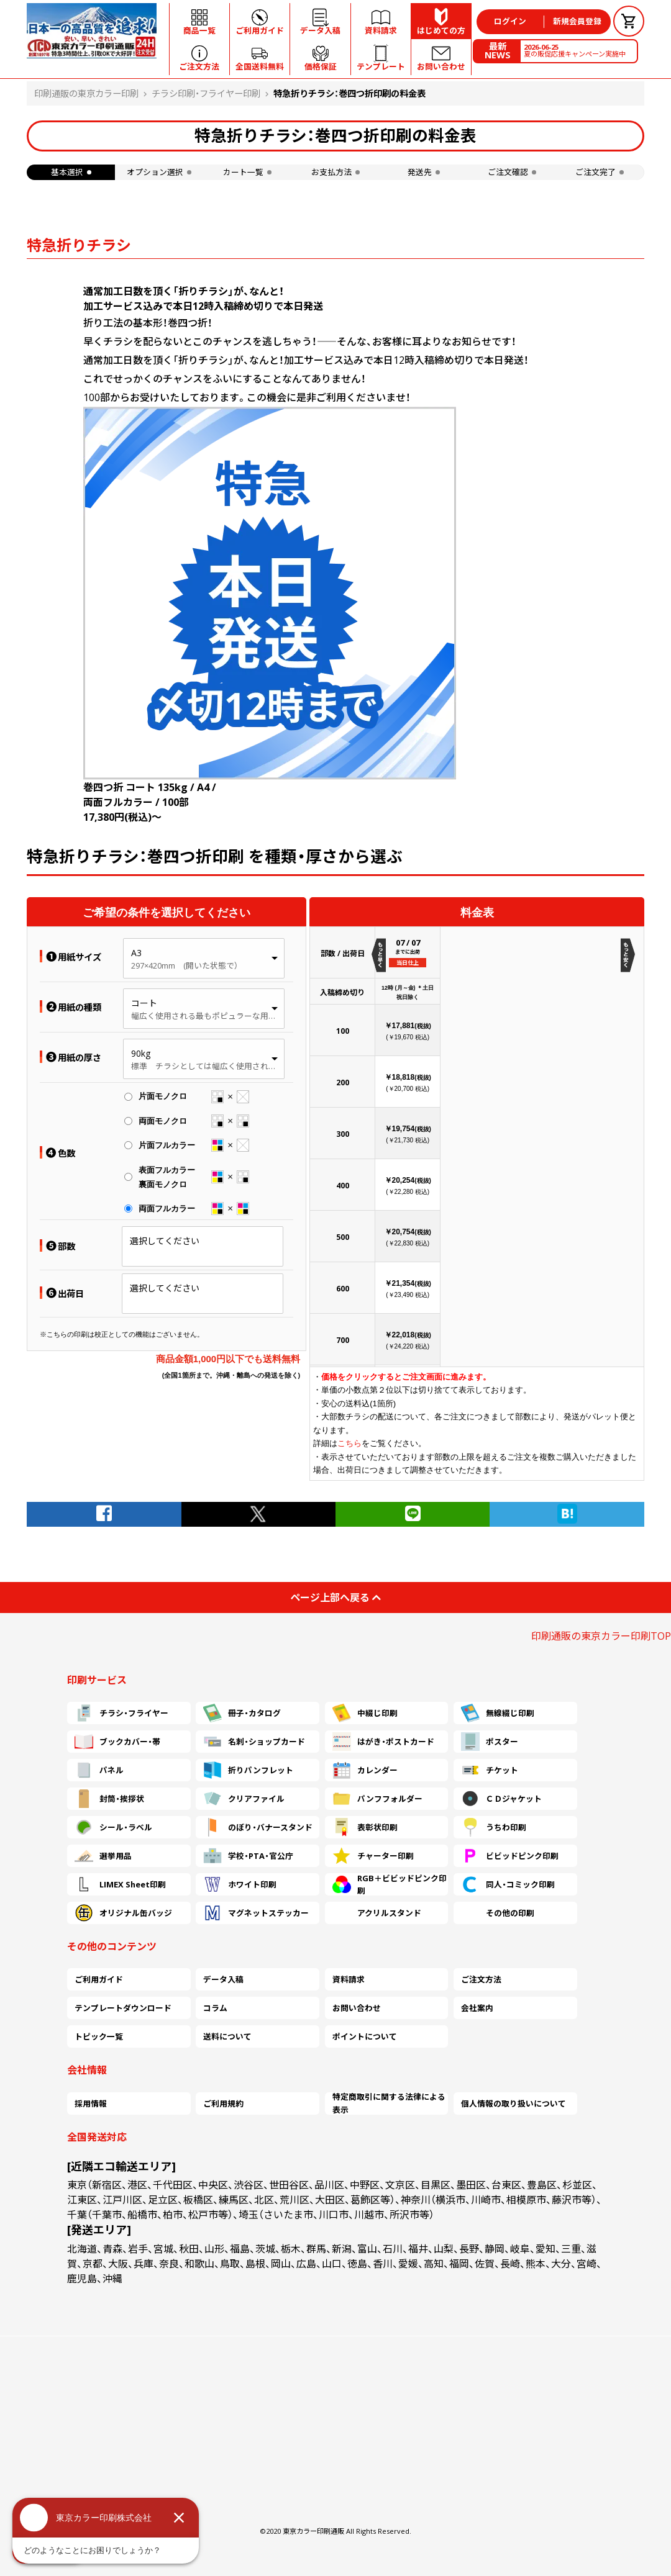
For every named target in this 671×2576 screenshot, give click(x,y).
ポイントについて (364, 2036)
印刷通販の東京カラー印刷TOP (601, 1636)
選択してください (164, 1241)
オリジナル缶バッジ (123, 1913)
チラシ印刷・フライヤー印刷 (206, 93)
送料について (227, 2036)
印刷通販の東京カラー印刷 (86, 93)
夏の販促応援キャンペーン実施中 (575, 50)
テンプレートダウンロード (123, 2007)
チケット (489, 1770)
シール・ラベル (113, 1827)
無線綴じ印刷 (497, 1713)
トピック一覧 (99, 2036)
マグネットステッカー (256, 1913)
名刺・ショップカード (254, 1741)
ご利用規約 (223, 2103)
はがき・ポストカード (383, 1741)
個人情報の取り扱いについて (513, 2103)
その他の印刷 (497, 1913)
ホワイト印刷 (239, 1884)
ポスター (489, 1741)
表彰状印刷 (365, 1827)
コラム (215, 2007)
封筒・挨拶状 (109, 1798)
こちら (349, 1443)
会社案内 (477, 2007)
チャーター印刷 (373, 1855)
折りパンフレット (248, 1770)
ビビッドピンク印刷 (510, 1855)
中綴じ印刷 (365, 1713)
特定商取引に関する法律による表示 (388, 2103)
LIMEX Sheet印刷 (120, 1884)
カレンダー (365, 1770)
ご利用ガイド (99, 1979)
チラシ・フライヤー (121, 1713)
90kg (140, 1053)
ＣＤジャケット (501, 1798)
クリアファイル (244, 1798)
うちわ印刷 (493, 1827)
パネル (99, 1770)
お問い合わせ (356, 2007)
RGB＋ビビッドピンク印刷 (389, 1884)
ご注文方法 (481, 1979)
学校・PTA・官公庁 (248, 1855)
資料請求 (348, 1979)
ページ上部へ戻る (335, 1597)
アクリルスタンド (376, 1913)
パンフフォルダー (377, 1798)
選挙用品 (103, 1855)
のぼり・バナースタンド (258, 1827)
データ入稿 (223, 1979)
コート (144, 1003)
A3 (136, 953)
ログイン (510, 21)
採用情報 (91, 2103)
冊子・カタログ (242, 1713)
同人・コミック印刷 (508, 1884)
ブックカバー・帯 (117, 1741)
